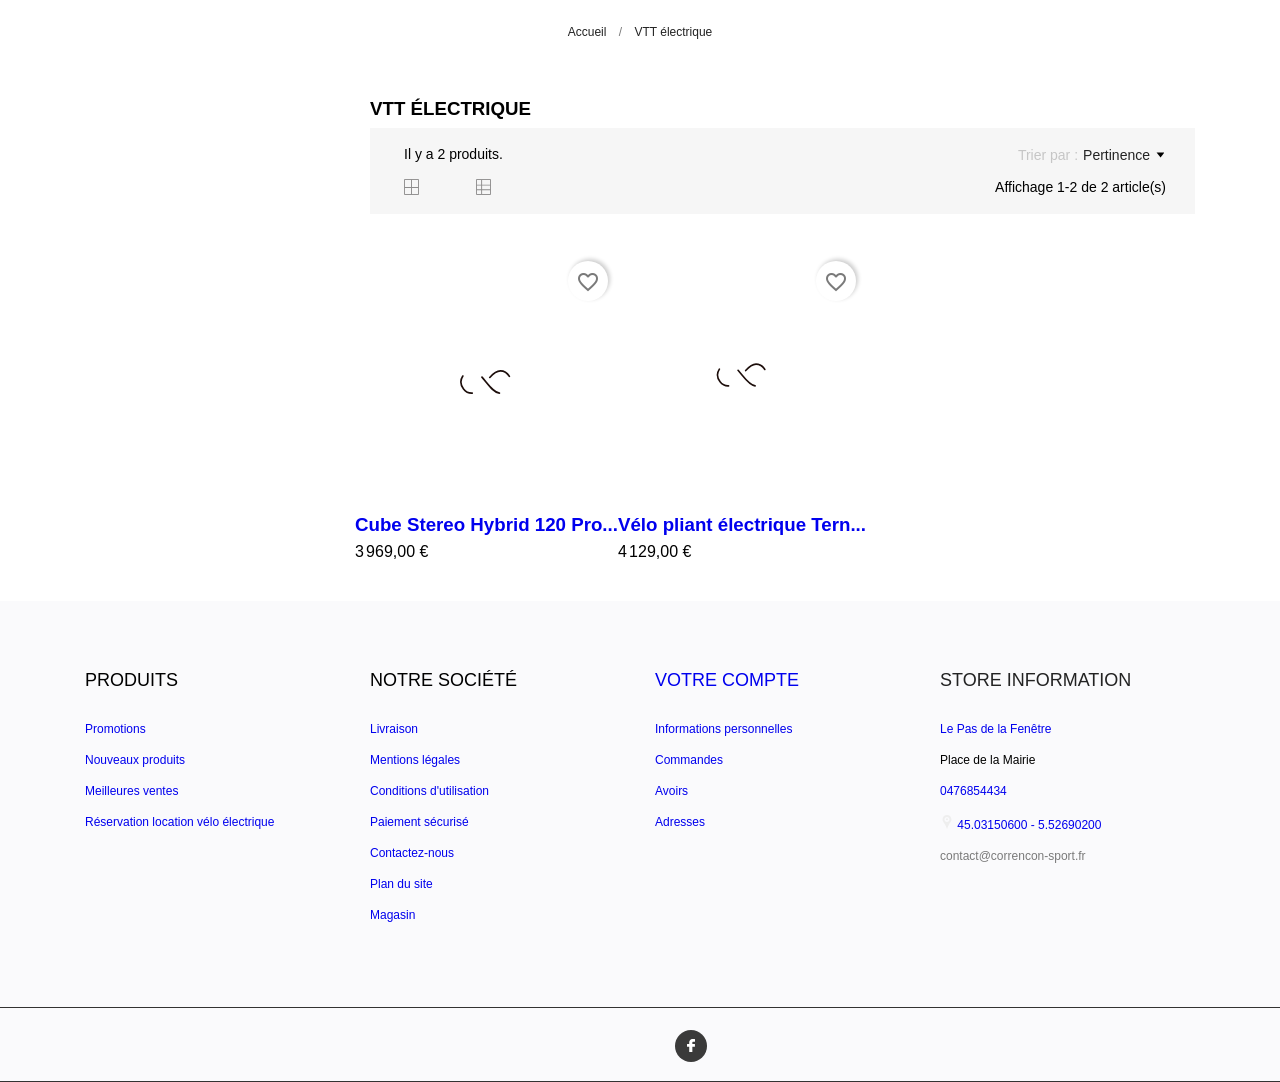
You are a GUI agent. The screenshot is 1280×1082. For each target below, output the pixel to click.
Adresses (680, 822)
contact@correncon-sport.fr (1013, 856)
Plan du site (401, 884)
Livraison (394, 729)
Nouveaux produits (135, 760)
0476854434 (973, 791)
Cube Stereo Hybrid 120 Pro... (486, 524)
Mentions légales (415, 760)
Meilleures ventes (131, 791)
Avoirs (671, 791)
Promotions (115, 729)
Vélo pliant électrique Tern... (742, 524)
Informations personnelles (723, 729)
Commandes (689, 760)
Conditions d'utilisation (429, 791)
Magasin (392, 915)
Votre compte (727, 680)
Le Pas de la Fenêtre (995, 729)
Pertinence (1123, 155)
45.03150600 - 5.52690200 (1020, 825)
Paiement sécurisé (419, 822)
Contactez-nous (412, 853)
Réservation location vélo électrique (179, 822)
